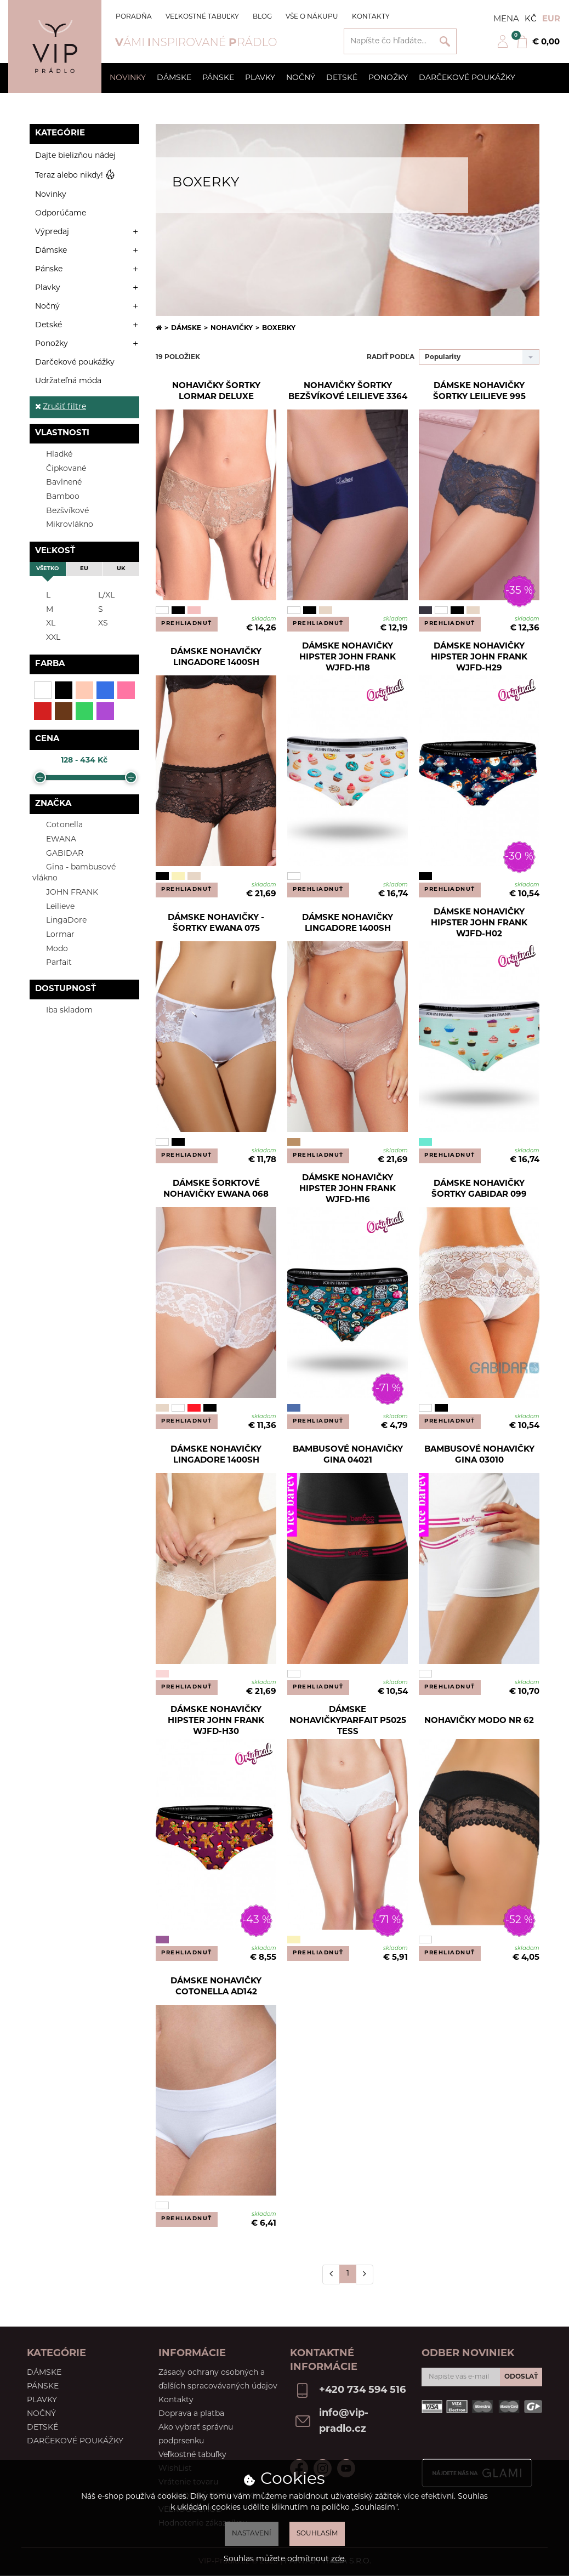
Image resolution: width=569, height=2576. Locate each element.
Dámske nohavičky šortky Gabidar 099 (479, 1189)
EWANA (54, 839)
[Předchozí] (331, 2274)
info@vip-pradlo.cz (343, 2421)
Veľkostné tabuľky (202, 17)
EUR (551, 19)
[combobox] (479, 357)
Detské (341, 78)
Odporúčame (60, 213)
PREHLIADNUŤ (186, 624)
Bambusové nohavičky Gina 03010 (479, 1455)
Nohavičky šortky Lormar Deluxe (216, 391)
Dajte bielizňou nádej (75, 156)
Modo (50, 948)
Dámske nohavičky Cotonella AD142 (215, 1987)
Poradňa (134, 17)
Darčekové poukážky (467, 78)
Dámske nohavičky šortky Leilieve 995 (479, 391)
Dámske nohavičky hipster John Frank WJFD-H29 (479, 657)
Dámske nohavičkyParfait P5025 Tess (347, 1721)
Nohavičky (231, 328)
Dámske (174, 78)
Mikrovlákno (62, 524)
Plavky (260, 78)
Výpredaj (52, 232)
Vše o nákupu (312, 17)
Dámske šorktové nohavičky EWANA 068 (216, 1189)
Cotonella (57, 825)
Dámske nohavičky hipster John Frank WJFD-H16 (347, 1189)
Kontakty (371, 17)
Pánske (218, 78)
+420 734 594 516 (362, 2390)
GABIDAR (57, 853)
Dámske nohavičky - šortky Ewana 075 (216, 923)
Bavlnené (57, 482)
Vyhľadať (445, 41)
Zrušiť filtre (60, 407)
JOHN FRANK (65, 892)
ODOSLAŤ (521, 2377)
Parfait (52, 962)
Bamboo (55, 496)
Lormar (53, 934)
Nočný (300, 78)
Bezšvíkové (60, 510)
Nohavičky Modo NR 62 (479, 1721)
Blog (262, 17)
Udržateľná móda (68, 381)
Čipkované (59, 468)
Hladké (52, 454)
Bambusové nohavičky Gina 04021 (348, 1455)
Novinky (128, 78)
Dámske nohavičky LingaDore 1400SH (215, 657)
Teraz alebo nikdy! (75, 175)
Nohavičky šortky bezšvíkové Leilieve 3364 (347, 391)
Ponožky (388, 78)
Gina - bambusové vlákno (74, 872)
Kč (531, 19)
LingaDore (59, 920)
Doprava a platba (191, 2414)
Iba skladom (62, 1010)
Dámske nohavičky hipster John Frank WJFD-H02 (479, 923)
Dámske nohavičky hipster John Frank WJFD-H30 (216, 1721)
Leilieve (53, 906)
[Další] (364, 2274)
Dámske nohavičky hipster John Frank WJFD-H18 (347, 657)
